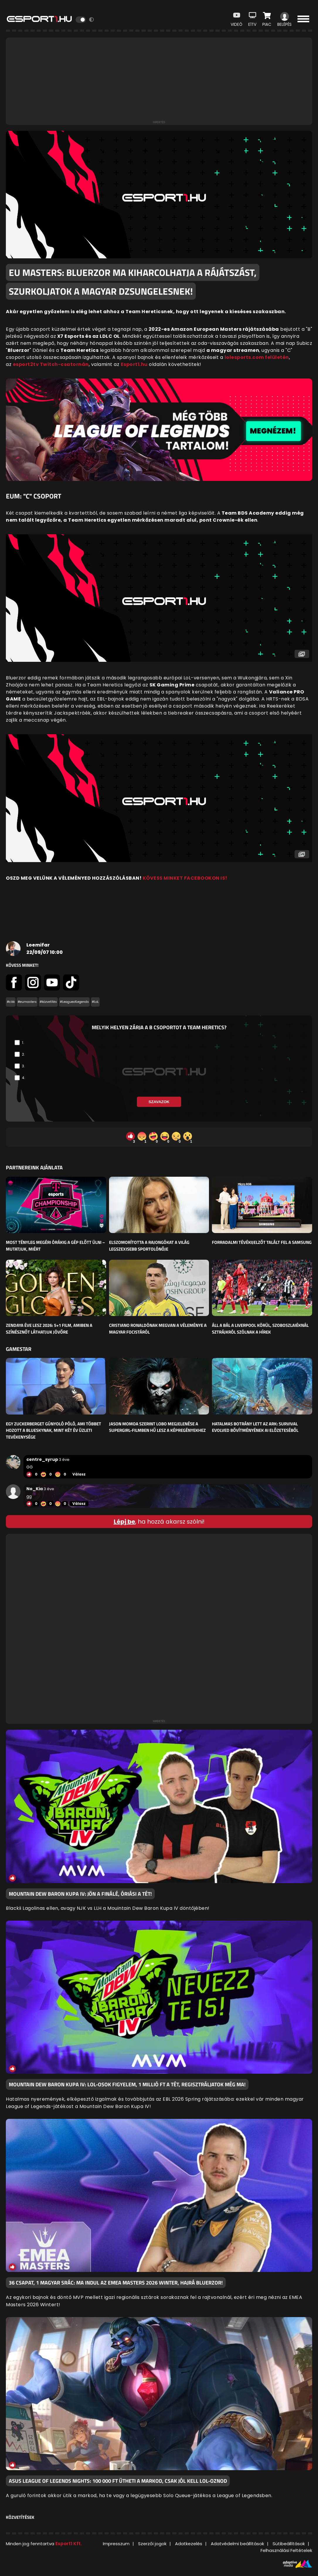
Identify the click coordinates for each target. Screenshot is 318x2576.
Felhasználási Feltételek (286, 2550)
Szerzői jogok (152, 2544)
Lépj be (124, 1521)
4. (23, 1077)
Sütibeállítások (289, 2544)
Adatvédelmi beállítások (237, 2544)
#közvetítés (48, 1002)
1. (23, 1042)
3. (23, 1066)
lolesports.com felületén (257, 357)
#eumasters (27, 1002)
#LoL (95, 1002)
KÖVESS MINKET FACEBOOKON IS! (185, 878)
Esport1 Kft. (68, 2544)
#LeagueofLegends (74, 1002)
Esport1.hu (134, 364)
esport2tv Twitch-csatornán (51, 364)
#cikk (11, 1002)
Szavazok (159, 1102)
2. (23, 1054)
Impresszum (116, 2544)
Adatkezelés (188, 2544)
